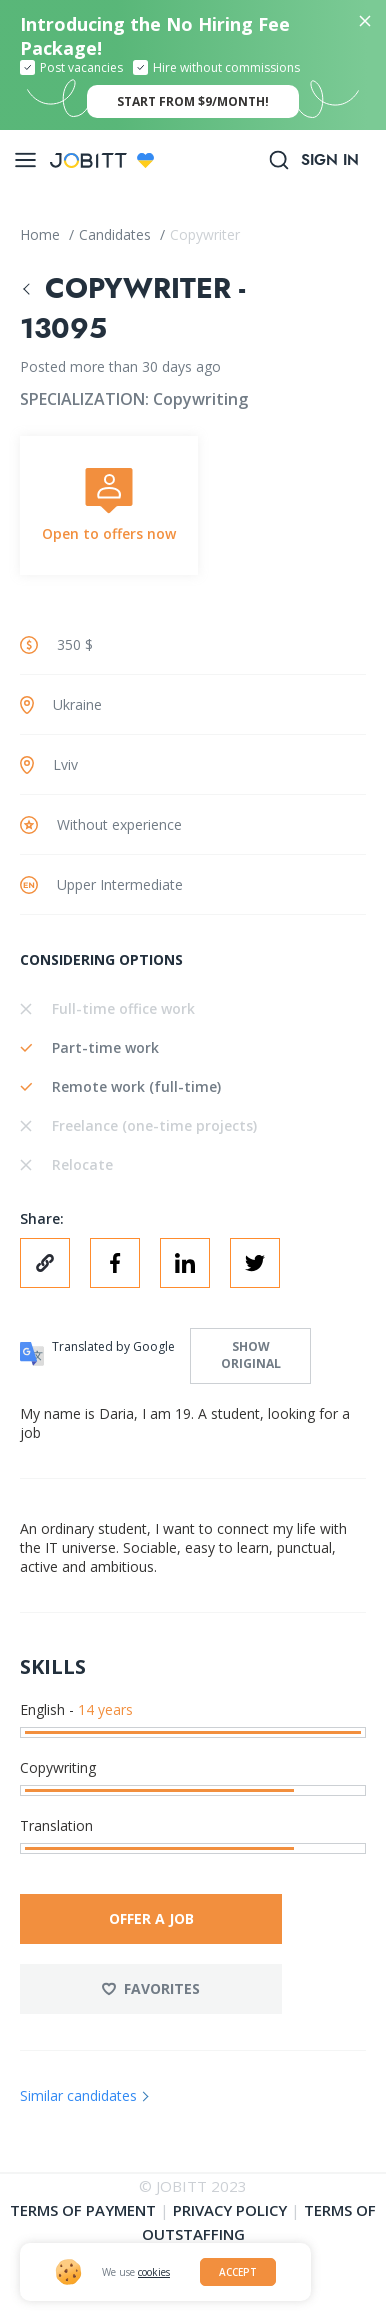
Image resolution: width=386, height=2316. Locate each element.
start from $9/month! (193, 101)
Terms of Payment (83, 2210)
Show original (251, 1355)
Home (42, 234)
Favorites (151, 1988)
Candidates (117, 234)
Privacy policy (230, 2210)
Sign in (330, 160)
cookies (154, 2272)
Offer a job (151, 1918)
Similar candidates (78, 2095)
